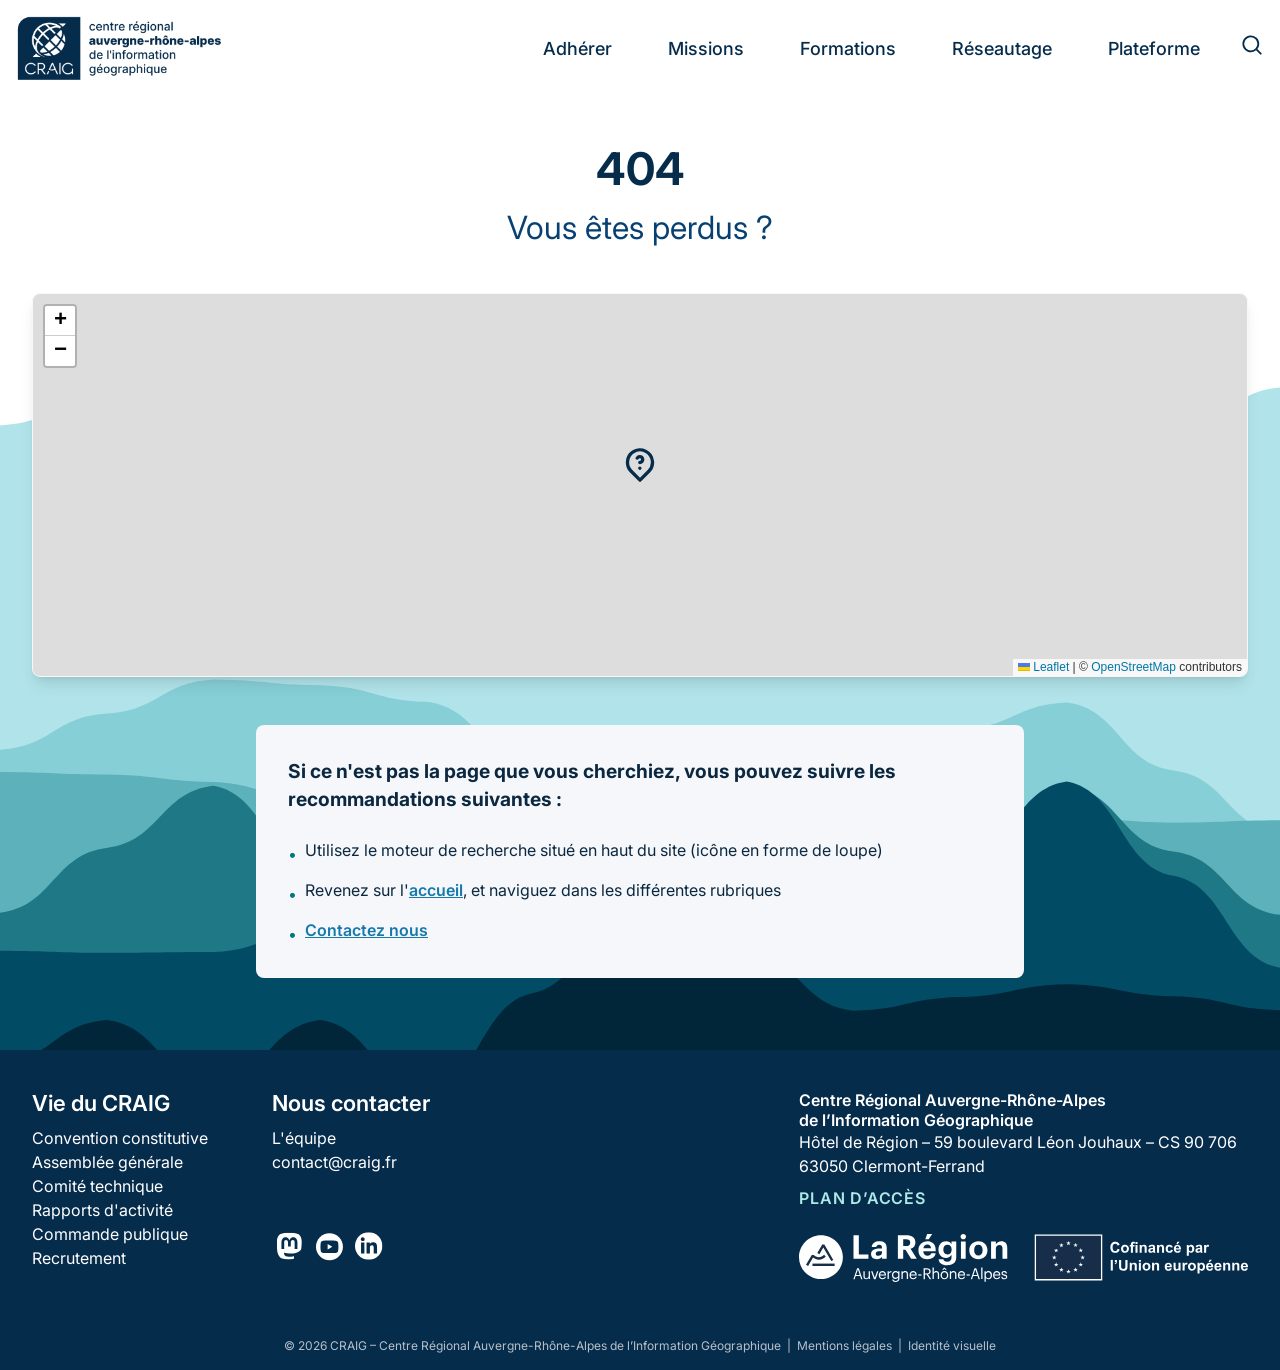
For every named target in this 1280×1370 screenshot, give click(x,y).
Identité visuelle (952, 1345)
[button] (640, 465)
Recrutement (79, 1258)
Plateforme (1154, 48)
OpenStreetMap (1133, 667)
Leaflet (1043, 667)
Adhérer (577, 48)
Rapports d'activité (102, 1210)
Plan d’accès (862, 1198)
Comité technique (97, 1186)
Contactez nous (366, 930)
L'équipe (304, 1138)
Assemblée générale (107, 1162)
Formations (848, 48)
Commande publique (110, 1234)
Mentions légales (846, 1345)
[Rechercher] (1240, 48)
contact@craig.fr (334, 1162)
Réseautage (1002, 48)
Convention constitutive (120, 1138)
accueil (436, 890)
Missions (706, 48)
